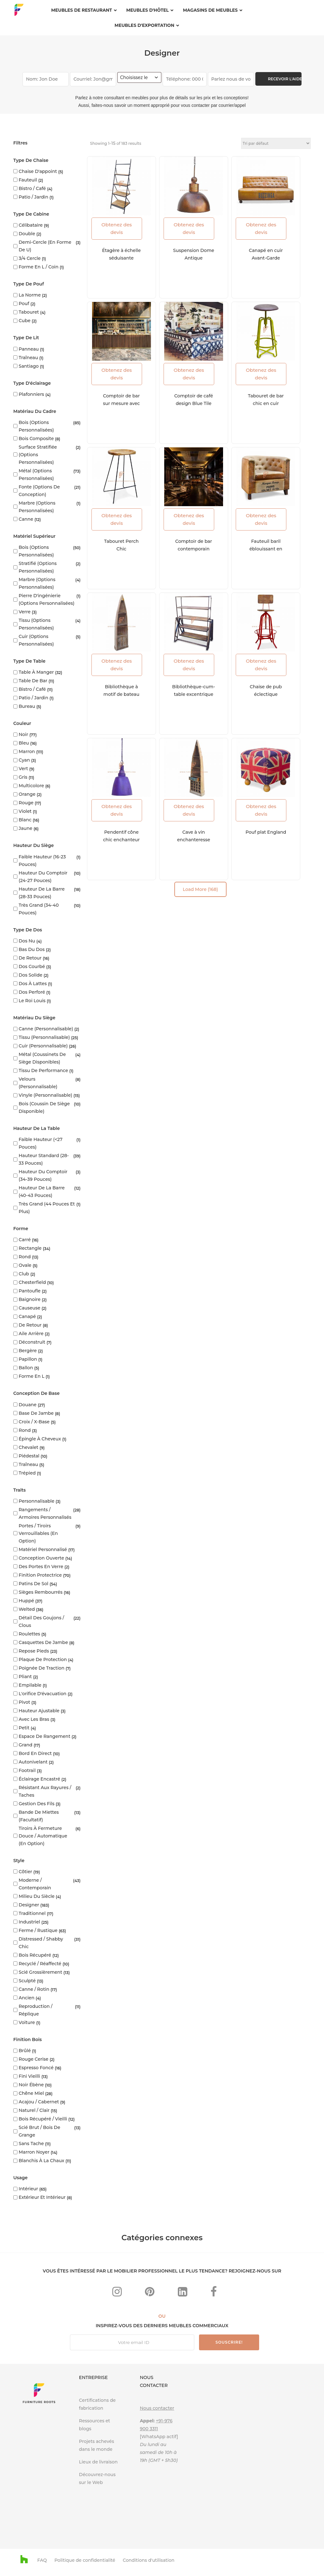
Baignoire (29, 1299)
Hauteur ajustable (39, 1711)
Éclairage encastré (39, 1779)
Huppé (26, 1601)
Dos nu (27, 941)
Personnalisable (36, 1501)
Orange (27, 794)
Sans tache (31, 2143)
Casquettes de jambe (43, 1642)
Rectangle (30, 1248)
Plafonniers (31, 394)
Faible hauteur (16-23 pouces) (42, 860)
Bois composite (36, 438)
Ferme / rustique (38, 1930)
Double (27, 233)
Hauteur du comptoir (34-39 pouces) (43, 1175)
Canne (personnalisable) (46, 1029)
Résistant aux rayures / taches (45, 1791)
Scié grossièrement (40, 1972)
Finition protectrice (40, 1575)
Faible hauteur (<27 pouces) (40, 1143)
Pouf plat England (266, 832)
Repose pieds (34, 1651)
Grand (25, 1745)
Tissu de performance (43, 1070)
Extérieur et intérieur (42, 2197)
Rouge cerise (33, 2059)
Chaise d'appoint (38, 171)
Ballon (26, 1368)
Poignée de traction (41, 1668)
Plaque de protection (43, 1659)
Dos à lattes (33, 983)
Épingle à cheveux (40, 1439)
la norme (30, 295)
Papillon (28, 1359)
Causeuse (29, 1308)
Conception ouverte (41, 1558)
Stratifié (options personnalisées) (38, 567)
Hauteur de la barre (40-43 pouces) (42, 1191)
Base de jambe (36, 1413)
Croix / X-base (34, 1422)
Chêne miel (31, 2093)
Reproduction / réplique (36, 2010)
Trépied (27, 1473)
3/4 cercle (29, 258)
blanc (25, 820)
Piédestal (29, 1456)
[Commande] (276, 143)
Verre (25, 612)
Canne (26, 519)
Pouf (24, 303)
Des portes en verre (41, 1566)
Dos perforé (32, 992)
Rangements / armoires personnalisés (45, 1513)
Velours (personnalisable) (38, 1082)
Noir (23, 734)
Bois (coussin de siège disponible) (44, 1107)
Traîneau (28, 357)
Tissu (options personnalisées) (36, 624)
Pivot (24, 1702)
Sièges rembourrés (40, 1592)
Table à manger (36, 672)
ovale (25, 1265)
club (24, 1274)
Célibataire (31, 225)
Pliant (25, 1676)
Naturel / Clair (34, 2110)
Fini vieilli (29, 2076)
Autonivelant (33, 1762)
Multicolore (31, 785)
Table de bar (33, 681)
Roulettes (29, 1634)
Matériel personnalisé (43, 1549)
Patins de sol (33, 1583)
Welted (27, 1609)
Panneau (29, 349)
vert (23, 768)
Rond (25, 1257)
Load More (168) (200, 889)
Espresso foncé (36, 2067)
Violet (25, 811)
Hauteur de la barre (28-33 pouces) (42, 892)
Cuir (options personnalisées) (36, 640)
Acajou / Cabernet (39, 2102)
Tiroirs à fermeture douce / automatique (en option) (43, 1835)
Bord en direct (35, 1753)
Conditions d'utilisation (148, 2560)
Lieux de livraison (98, 2462)
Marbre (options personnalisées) (37, 506)
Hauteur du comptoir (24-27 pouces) (43, 876)
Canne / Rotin (34, 1989)
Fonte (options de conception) (39, 490)
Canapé (27, 1316)
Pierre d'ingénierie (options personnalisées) (46, 599)
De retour (30, 958)
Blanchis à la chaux (41, 2160)
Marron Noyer (34, 2152)
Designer (29, 1905)
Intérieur (28, 2189)
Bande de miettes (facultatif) (39, 1816)
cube (24, 320)
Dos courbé (32, 966)
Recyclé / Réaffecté (40, 1963)
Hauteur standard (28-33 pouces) (44, 1159)
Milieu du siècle (36, 1896)
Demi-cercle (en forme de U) (45, 246)
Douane (27, 1405)
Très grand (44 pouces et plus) (47, 1207)
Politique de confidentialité (84, 2560)
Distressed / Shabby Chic (41, 1942)
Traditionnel (32, 1913)
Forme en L (31, 1376)
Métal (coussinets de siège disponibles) (42, 1058)
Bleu (24, 743)
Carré (25, 1239)
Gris (23, 777)
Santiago (29, 366)
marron (27, 751)
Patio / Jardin (33, 197)
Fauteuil (28, 180)
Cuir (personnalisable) (43, 1046)
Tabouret (29, 312)
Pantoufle (29, 1291)
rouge (26, 803)
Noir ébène (31, 2085)
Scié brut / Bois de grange (39, 2131)
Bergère (28, 1350)
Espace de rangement (44, 1736)
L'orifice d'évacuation (42, 1693)
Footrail (27, 1770)
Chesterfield (32, 1282)
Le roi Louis (32, 1000)
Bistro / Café (32, 188)
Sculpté (27, 1981)
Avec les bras (34, 1719)
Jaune (25, 828)
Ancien (26, 1998)
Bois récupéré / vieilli (43, 2119)
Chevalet (28, 1447)
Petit (24, 1728)
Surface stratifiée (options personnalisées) (38, 454)
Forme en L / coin (39, 267)
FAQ (42, 2560)
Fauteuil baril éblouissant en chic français (265, 548)
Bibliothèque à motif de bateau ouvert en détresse (121, 694)
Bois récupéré (35, 1955)
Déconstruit (32, 1342)
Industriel (29, 1922)
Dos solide (30, 975)
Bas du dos (32, 949)
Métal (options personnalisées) (36, 474)
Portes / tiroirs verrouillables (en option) (38, 1533)
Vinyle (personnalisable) (45, 1095)
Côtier (25, 1871)
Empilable (30, 1685)
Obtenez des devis (117, 228)
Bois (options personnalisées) (36, 426)
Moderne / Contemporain (35, 1884)
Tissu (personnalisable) (44, 1037)
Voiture (27, 2022)
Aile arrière (31, 1333)
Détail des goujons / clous (41, 1621)
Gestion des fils (36, 1803)
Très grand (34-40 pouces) (39, 909)
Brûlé (25, 2050)
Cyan (24, 760)
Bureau (27, 706)
